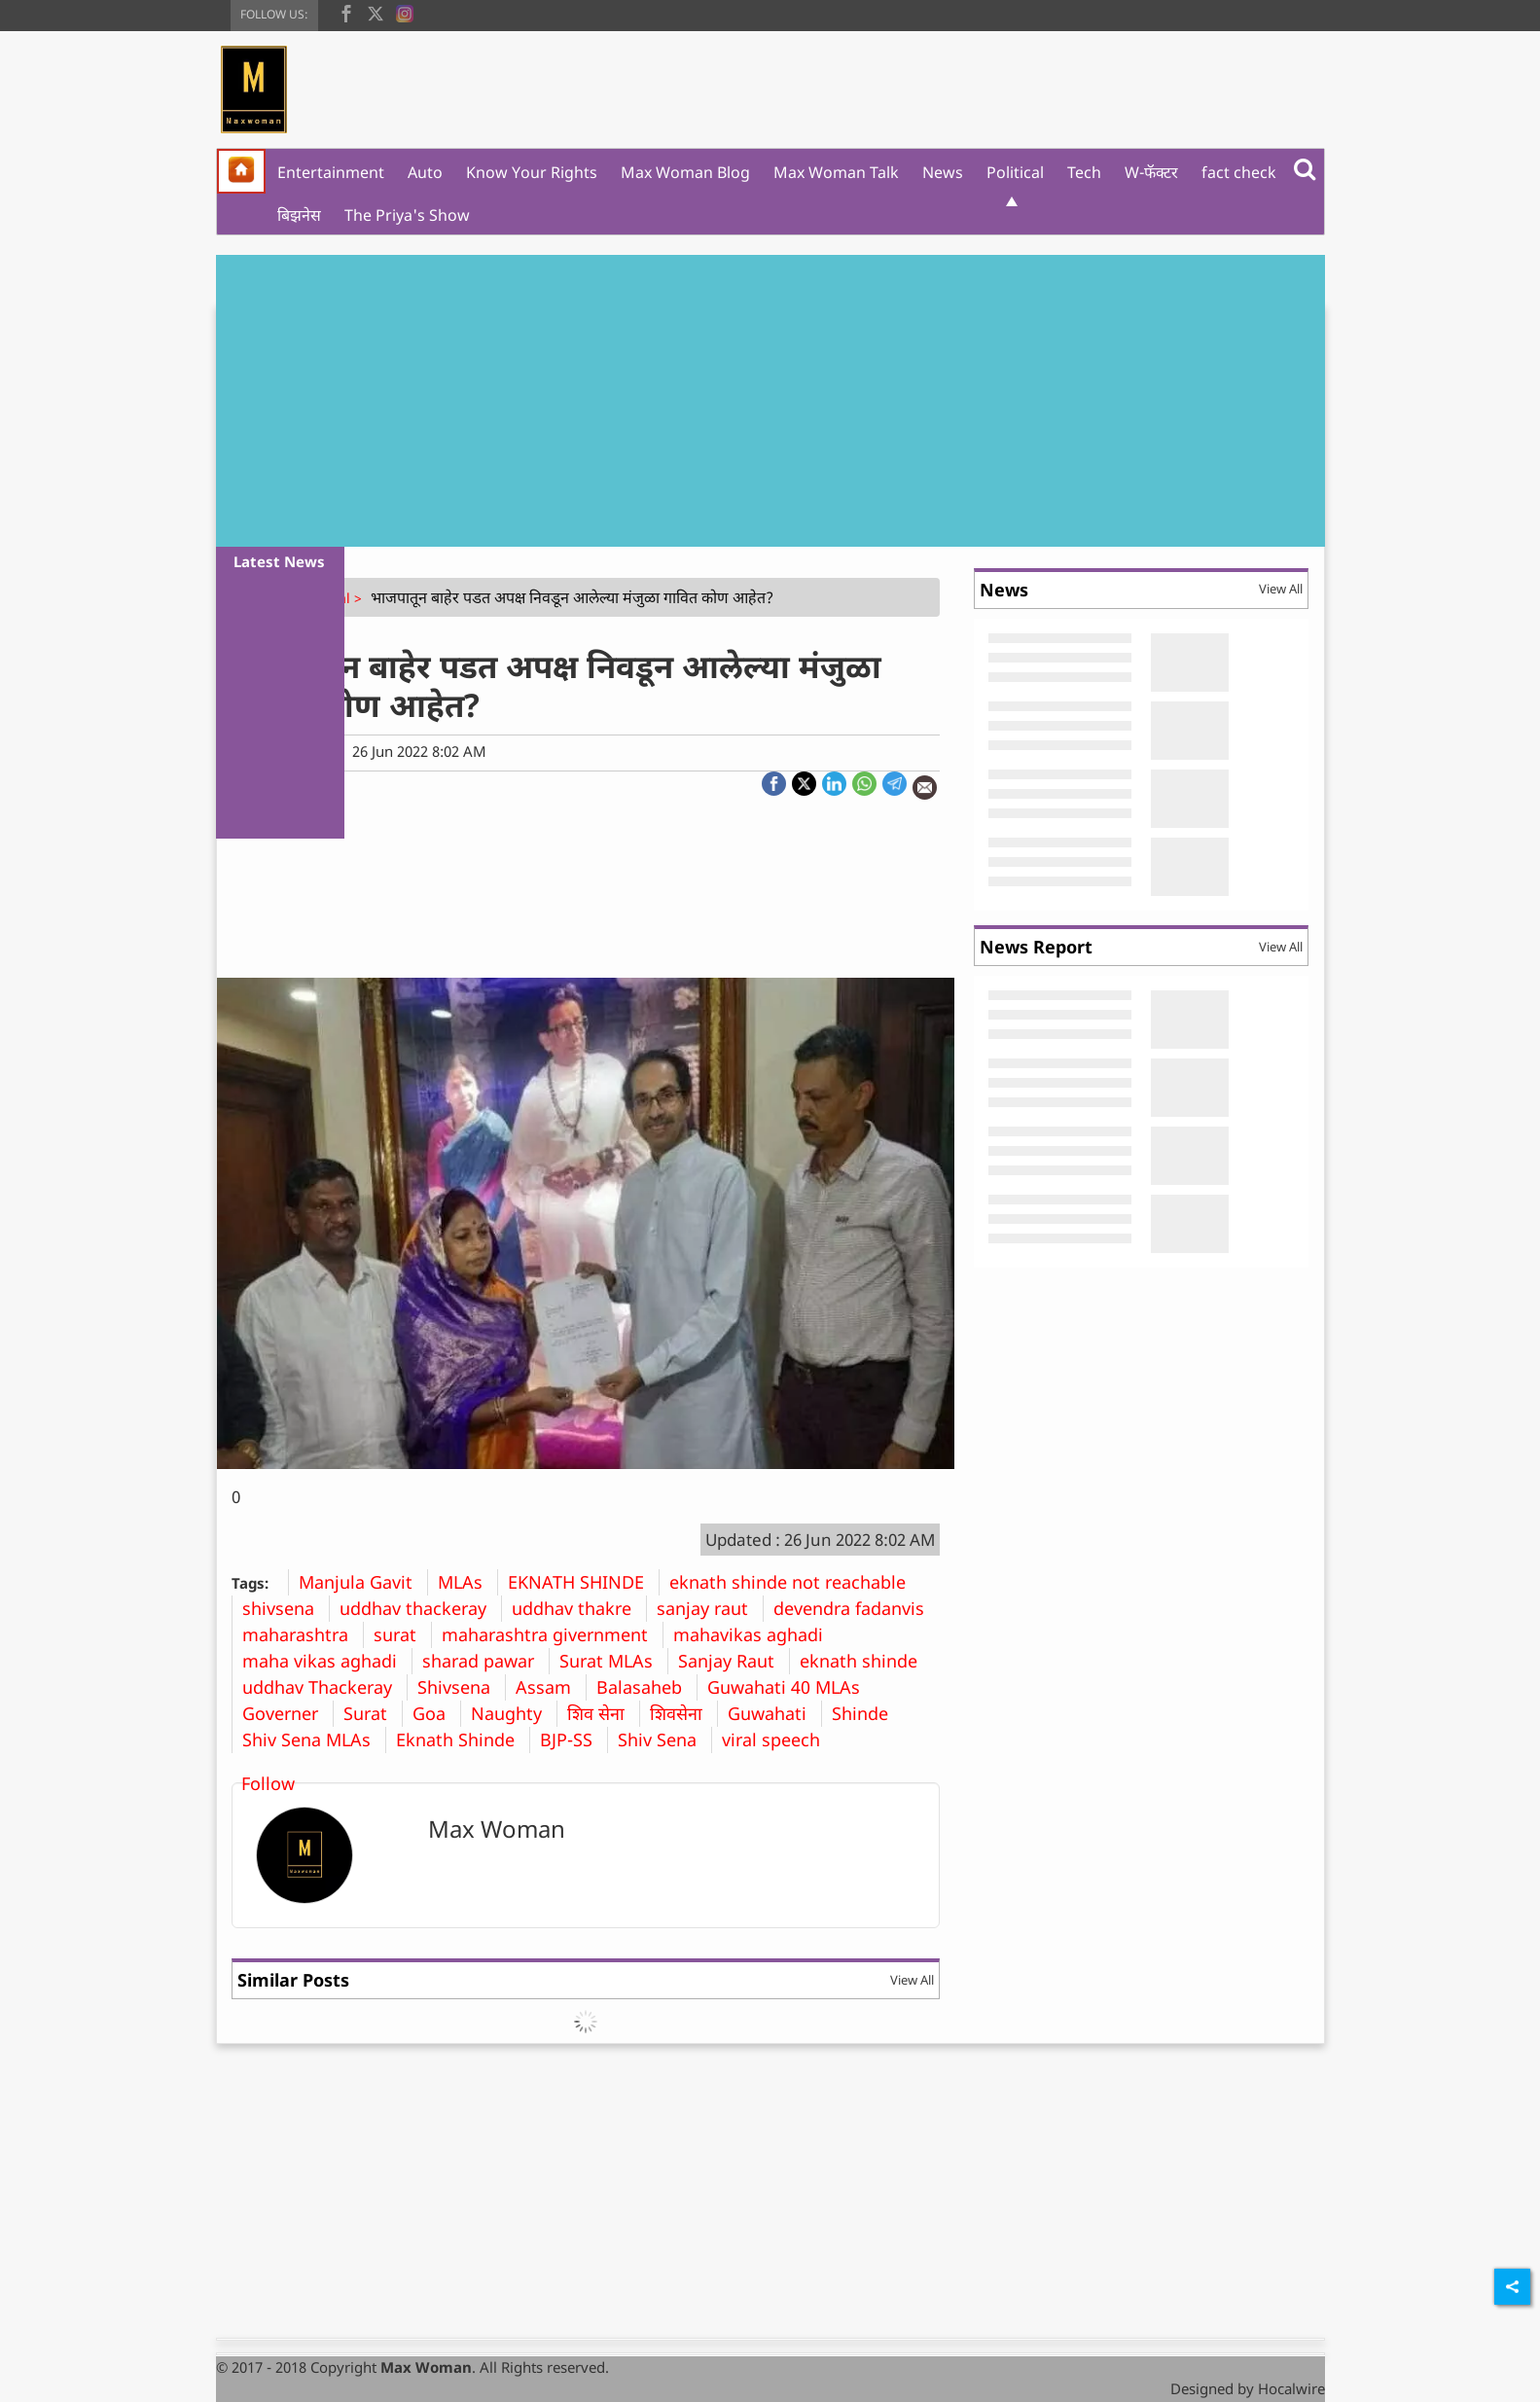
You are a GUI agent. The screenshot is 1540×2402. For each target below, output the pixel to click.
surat (402, 1634)
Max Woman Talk (836, 172)
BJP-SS (573, 1739)
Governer (287, 1713)
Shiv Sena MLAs (313, 1739)
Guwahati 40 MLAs (791, 1687)
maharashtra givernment (552, 1634)
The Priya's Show (407, 215)
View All (912, 1980)
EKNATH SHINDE (583, 1582)
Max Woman (496, 1828)
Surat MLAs (613, 1660)
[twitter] (375, 11)
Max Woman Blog (685, 172)
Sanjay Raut (733, 1660)
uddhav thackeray (420, 1608)
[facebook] (346, 11)
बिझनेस (299, 215)
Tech (1084, 172)
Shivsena (461, 1687)
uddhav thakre (579, 1608)
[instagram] (404, 11)
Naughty (513, 1713)
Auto (425, 172)
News (942, 172)
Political (1015, 172)
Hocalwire (1291, 2388)
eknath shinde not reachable (794, 1582)
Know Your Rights (531, 172)
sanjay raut (710, 1608)
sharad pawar (485, 1660)
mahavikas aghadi (755, 1634)
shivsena (285, 1608)
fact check (1238, 172)
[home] (241, 171)
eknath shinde (866, 1660)
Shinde (867, 1713)
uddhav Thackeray (324, 1687)
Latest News (279, 561)
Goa (436, 1713)
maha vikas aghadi (327, 1660)
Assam (551, 1687)
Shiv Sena (664, 1739)
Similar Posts (293, 1979)
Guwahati (774, 1713)
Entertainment (330, 172)
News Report (1036, 946)
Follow (268, 1783)
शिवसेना (683, 1713)
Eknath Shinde (462, 1739)
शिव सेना (603, 1713)
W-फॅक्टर (1151, 172)
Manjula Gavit (363, 1582)
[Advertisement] (770, 401)
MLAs (467, 1582)
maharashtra (302, 1634)
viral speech (778, 1739)
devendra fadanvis (856, 1608)
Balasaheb (646, 1687)
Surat (372, 1713)
